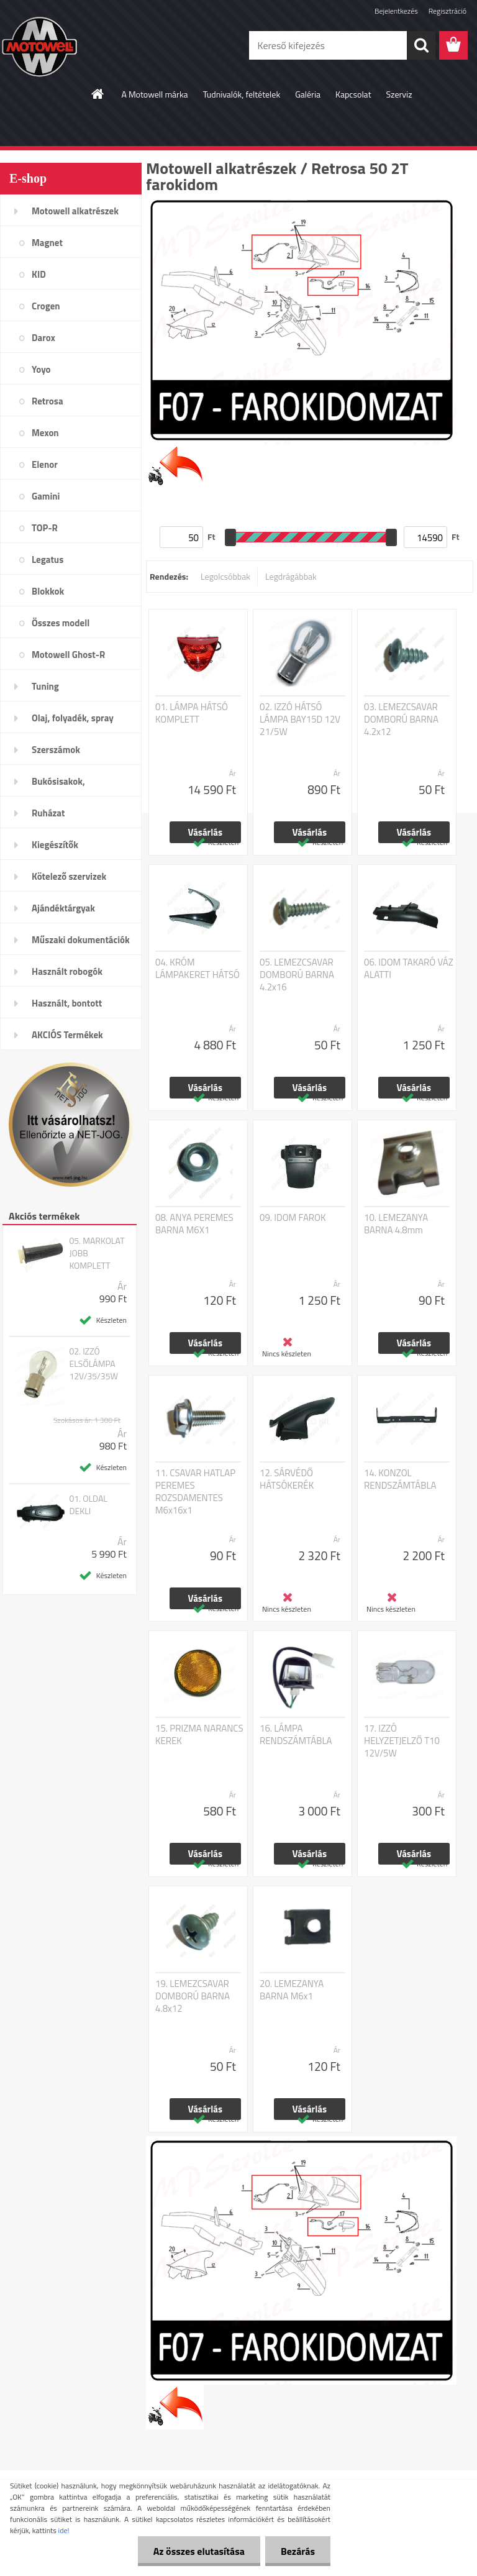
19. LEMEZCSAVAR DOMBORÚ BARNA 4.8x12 (192, 1996)
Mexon (45, 433)
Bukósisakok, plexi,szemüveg (63, 785)
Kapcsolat (353, 94)
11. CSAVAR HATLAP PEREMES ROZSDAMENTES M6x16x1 (195, 1492)
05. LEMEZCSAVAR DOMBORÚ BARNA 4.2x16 (297, 974)
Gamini (46, 496)
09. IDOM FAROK (293, 1218)
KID (39, 274)
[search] (421, 45)
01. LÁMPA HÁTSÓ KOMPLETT (191, 713)
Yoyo (41, 369)
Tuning (45, 686)
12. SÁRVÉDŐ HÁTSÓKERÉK (287, 1479)
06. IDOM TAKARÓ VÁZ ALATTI (408, 968)
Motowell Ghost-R (68, 654)
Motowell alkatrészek (75, 211)
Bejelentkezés (396, 11)
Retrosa (47, 401)
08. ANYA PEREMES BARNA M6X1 (194, 1224)
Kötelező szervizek (69, 876)
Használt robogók (67, 971)
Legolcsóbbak (225, 576)
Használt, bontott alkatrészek (67, 1007)
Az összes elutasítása (199, 2551)
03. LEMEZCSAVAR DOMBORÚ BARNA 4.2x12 (401, 719)
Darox (43, 338)
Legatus (47, 559)
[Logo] (85, 46)
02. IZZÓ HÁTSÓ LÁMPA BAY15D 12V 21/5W (300, 719)
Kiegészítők (55, 845)
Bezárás (298, 2551)
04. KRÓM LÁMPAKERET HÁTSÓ (197, 968)
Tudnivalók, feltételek (242, 94)
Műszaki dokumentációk (81, 940)
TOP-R (45, 528)
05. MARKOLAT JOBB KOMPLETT (96, 1253)
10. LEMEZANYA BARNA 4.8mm (396, 1224)
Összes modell (60, 623)
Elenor (45, 464)
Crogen (46, 306)
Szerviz (399, 94)
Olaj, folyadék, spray (73, 718)
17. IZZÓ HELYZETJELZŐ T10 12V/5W (402, 1741)
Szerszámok (56, 749)
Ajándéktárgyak (63, 908)
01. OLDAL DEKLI (88, 1504)
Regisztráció (447, 11)
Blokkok (48, 591)
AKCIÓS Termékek (67, 1035)
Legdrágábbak (291, 576)
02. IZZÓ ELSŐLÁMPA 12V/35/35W (93, 1363)
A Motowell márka (154, 94)
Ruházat (48, 813)
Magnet (47, 242)
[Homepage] (98, 94)
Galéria (307, 94)
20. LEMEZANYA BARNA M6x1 (292, 1990)
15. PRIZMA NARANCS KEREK (199, 1734)
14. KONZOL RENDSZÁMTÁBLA (400, 1479)
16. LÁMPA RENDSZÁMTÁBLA (296, 1734)
